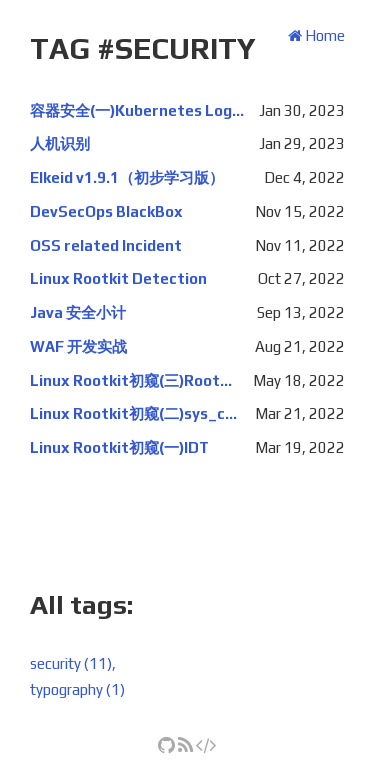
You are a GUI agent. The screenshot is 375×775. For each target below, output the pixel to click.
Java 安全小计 (78, 312)
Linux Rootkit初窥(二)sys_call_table (135, 413)
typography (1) (77, 689)
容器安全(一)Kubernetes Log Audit (137, 110)
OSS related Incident (106, 245)
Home (316, 35)
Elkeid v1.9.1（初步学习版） (127, 177)
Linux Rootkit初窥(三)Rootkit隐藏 (134, 380)
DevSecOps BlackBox (106, 211)
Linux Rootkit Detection (118, 278)
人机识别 (60, 143)
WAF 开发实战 (78, 346)
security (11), (73, 663)
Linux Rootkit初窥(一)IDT (119, 447)
